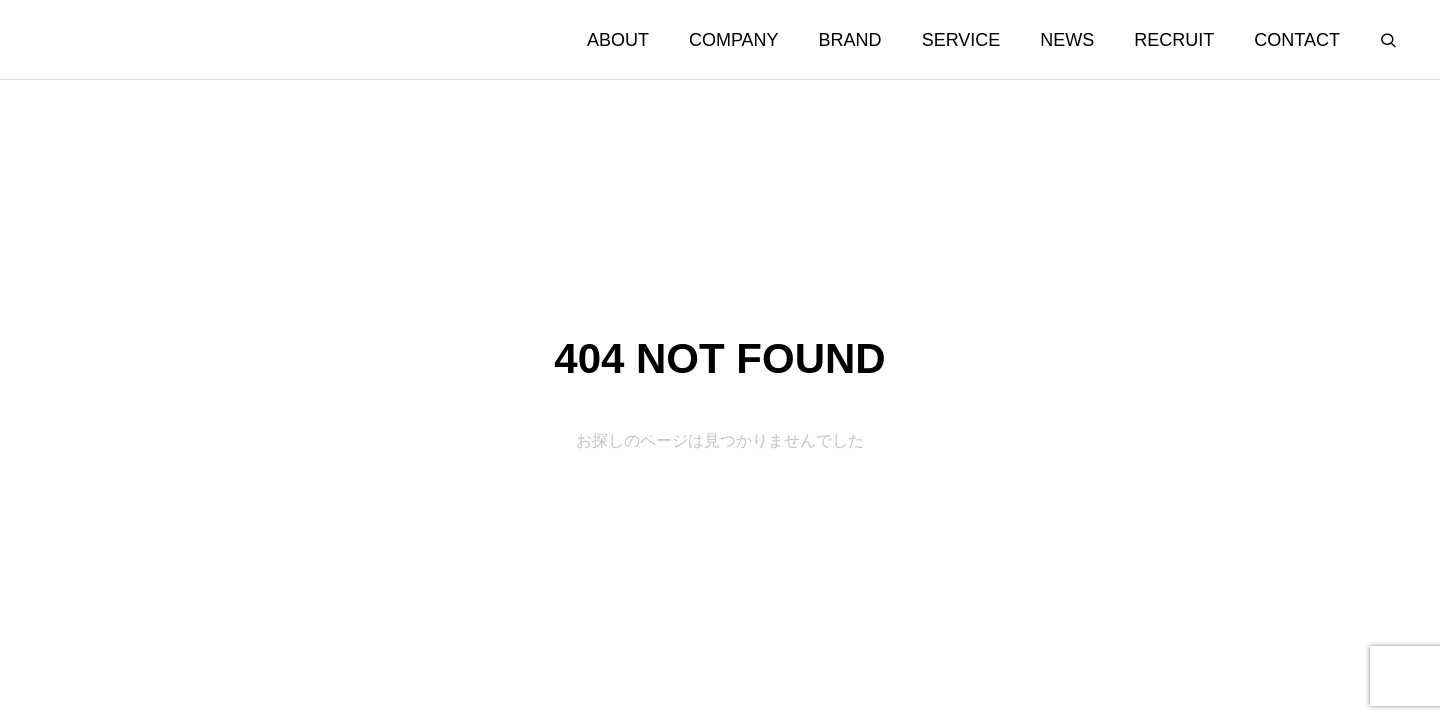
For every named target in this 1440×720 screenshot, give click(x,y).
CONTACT (1297, 40)
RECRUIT (1174, 40)
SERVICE (961, 40)
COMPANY (734, 40)
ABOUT (618, 40)
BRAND (850, 40)
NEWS (1067, 40)
